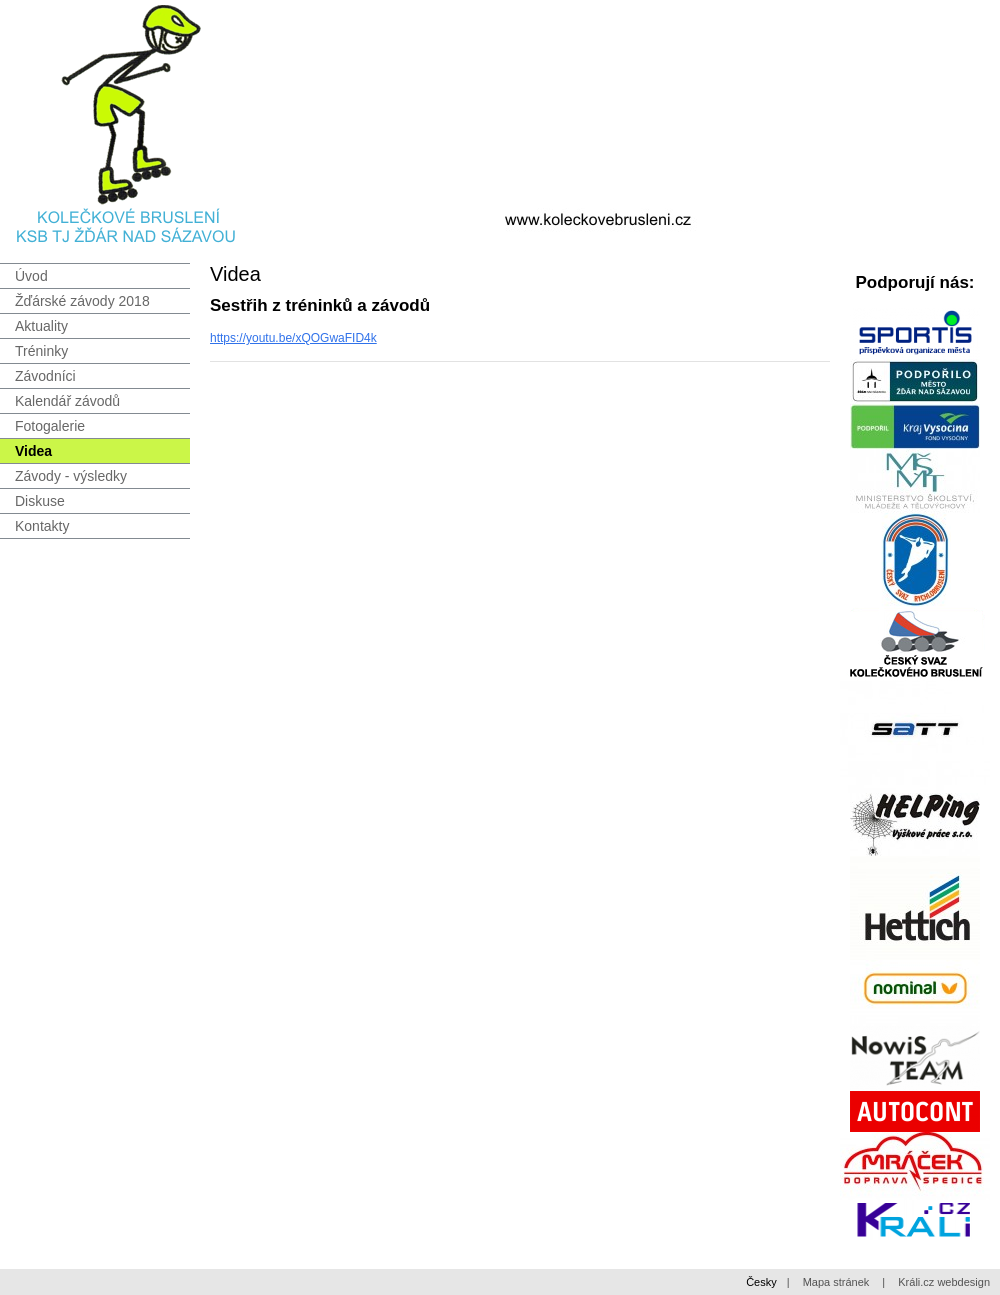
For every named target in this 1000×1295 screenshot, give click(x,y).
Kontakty (42, 526)
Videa (33, 451)
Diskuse (40, 501)
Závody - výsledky (71, 476)
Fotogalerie (50, 426)
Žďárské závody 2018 (82, 301)
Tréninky (41, 351)
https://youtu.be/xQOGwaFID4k (293, 338)
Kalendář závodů (67, 401)
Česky (761, 1282)
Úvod (31, 276)
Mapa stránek (836, 1282)
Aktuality (41, 326)
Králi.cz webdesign (944, 1282)
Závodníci (45, 376)
